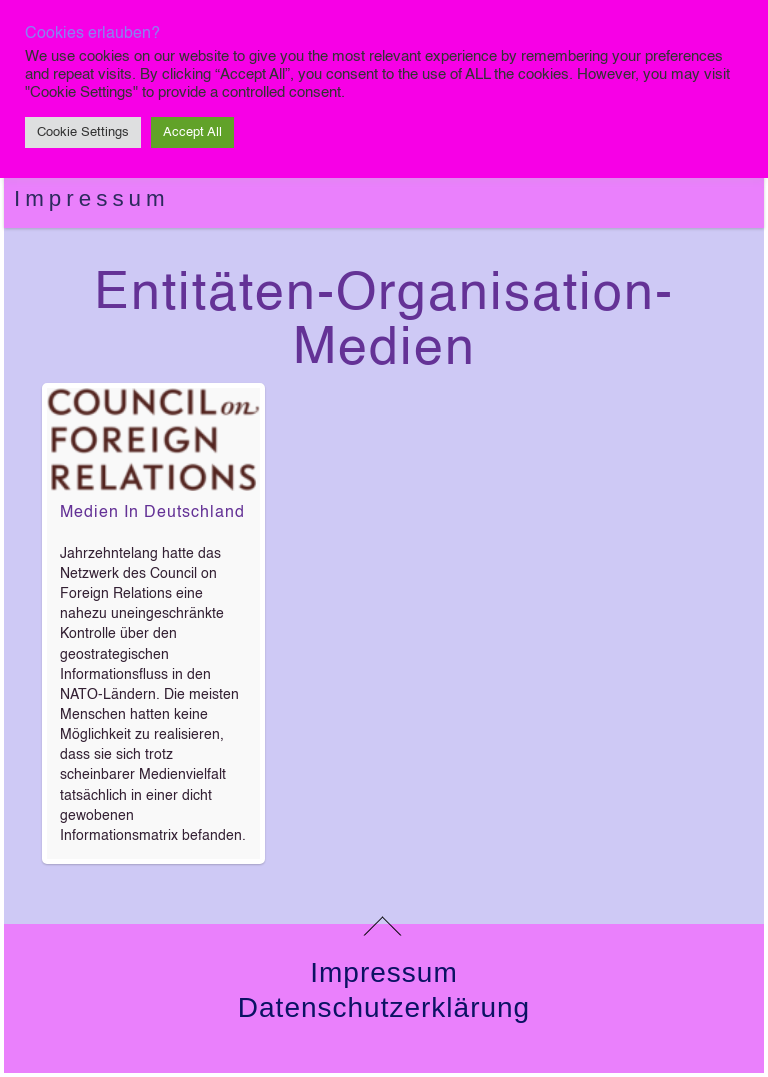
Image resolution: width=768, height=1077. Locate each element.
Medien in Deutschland (152, 513)
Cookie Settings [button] (83, 132)
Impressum (92, 198)
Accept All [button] (192, 132)
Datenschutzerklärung (384, 1007)
